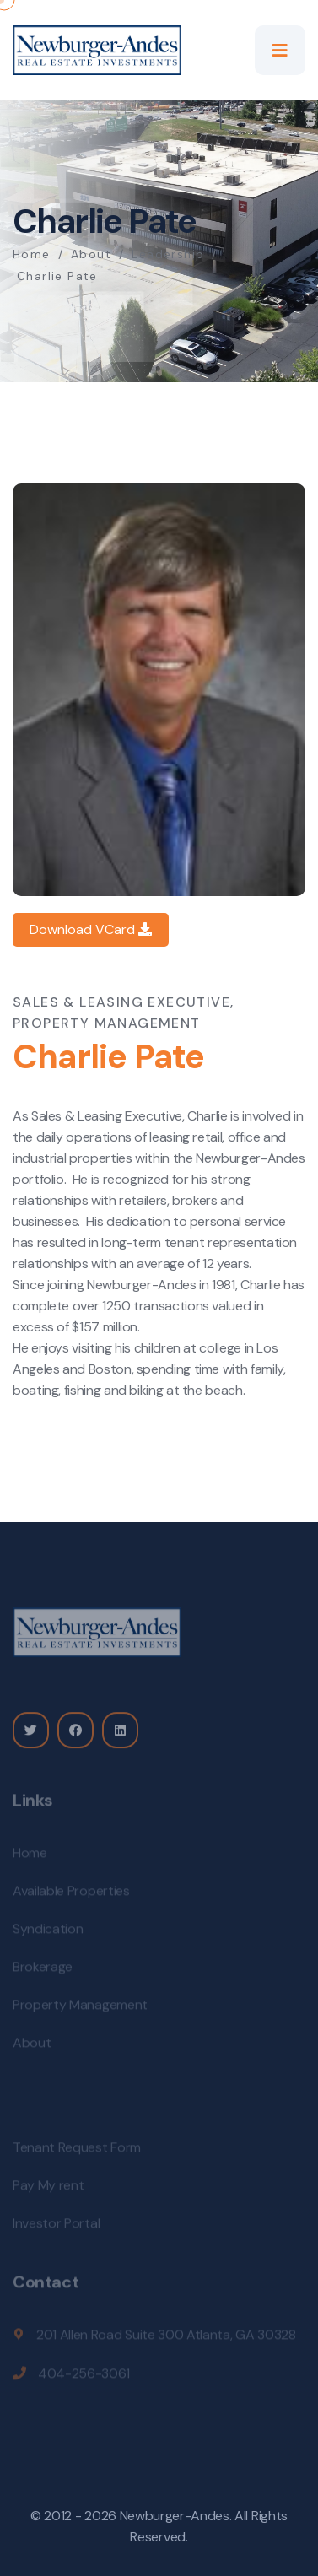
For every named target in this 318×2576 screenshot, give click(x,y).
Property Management (80, 2008)
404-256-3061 (84, 2376)
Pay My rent (48, 2188)
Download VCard (91, 929)
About (91, 254)
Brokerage (43, 1970)
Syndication (48, 1932)
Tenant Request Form (77, 2150)
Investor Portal (56, 2226)
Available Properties (71, 1894)
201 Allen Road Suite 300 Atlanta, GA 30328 (166, 2337)
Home (32, 254)
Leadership (168, 254)
